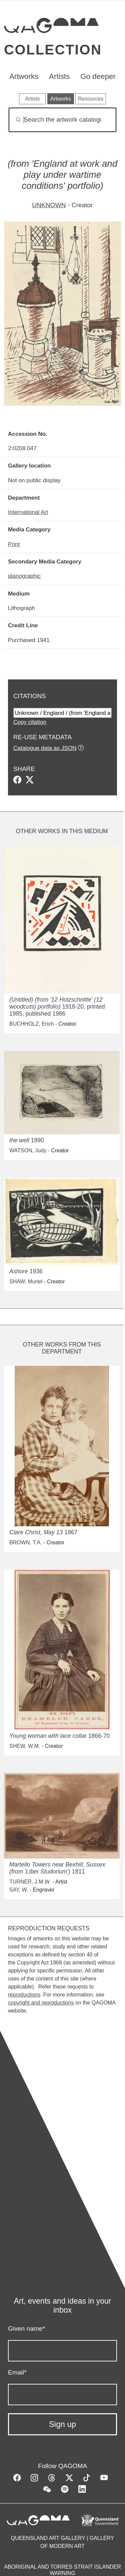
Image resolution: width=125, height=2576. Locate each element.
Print (14, 544)
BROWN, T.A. (25, 1542)
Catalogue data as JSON (44, 748)
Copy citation (29, 722)
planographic (24, 575)
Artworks (23, 76)
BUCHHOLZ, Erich (31, 1024)
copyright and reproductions (41, 2003)
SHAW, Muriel (25, 1281)
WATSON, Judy (27, 1150)
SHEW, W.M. (24, 1746)
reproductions (24, 1995)
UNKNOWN (49, 205)
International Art (28, 512)
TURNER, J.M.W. (30, 1882)
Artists (59, 76)
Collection (53, 49)
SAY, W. (18, 1890)
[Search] (62, 120)
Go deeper (98, 76)
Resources (90, 99)
